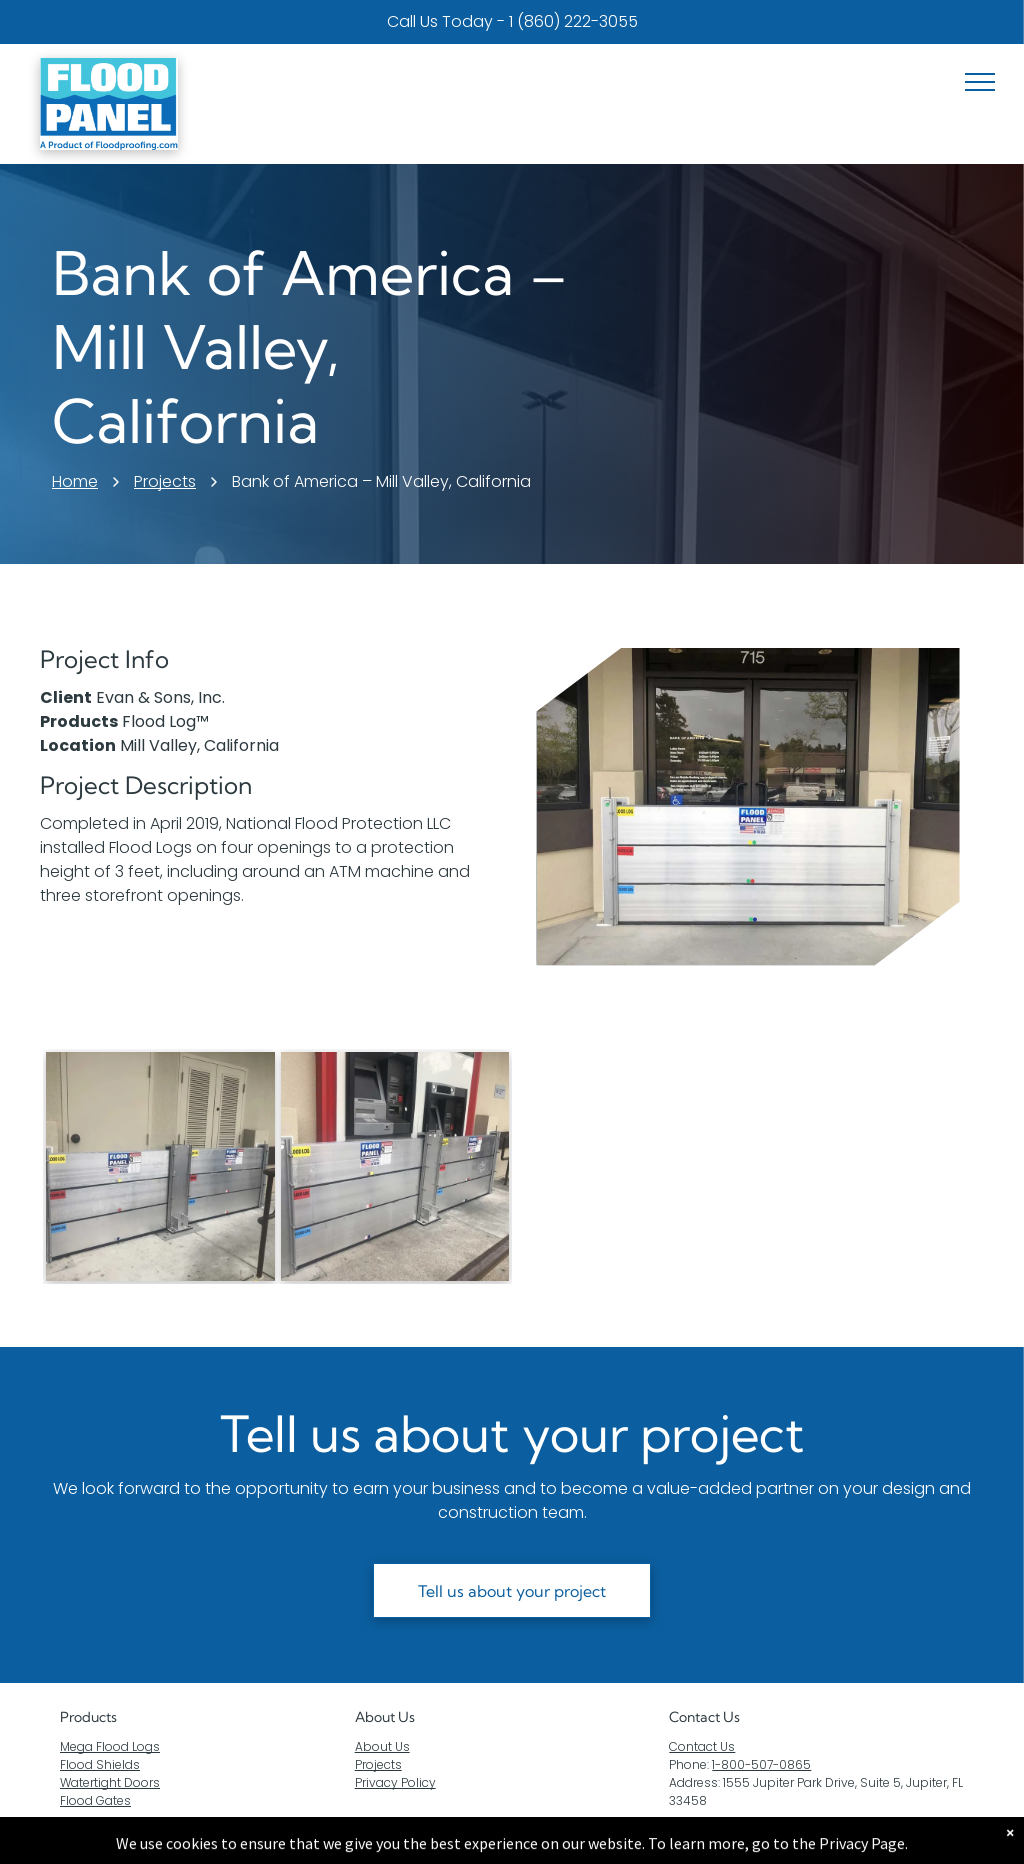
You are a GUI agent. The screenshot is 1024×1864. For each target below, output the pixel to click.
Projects (378, 1764)
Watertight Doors (110, 1782)
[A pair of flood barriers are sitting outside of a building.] (160, 1166)
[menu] (980, 82)
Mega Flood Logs (110, 1746)
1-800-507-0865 (761, 1764)
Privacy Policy (395, 1782)
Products (88, 1717)
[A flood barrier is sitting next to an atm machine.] (395, 1166)
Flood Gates (95, 1800)
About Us (385, 1717)
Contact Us (702, 1746)
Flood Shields (100, 1764)
